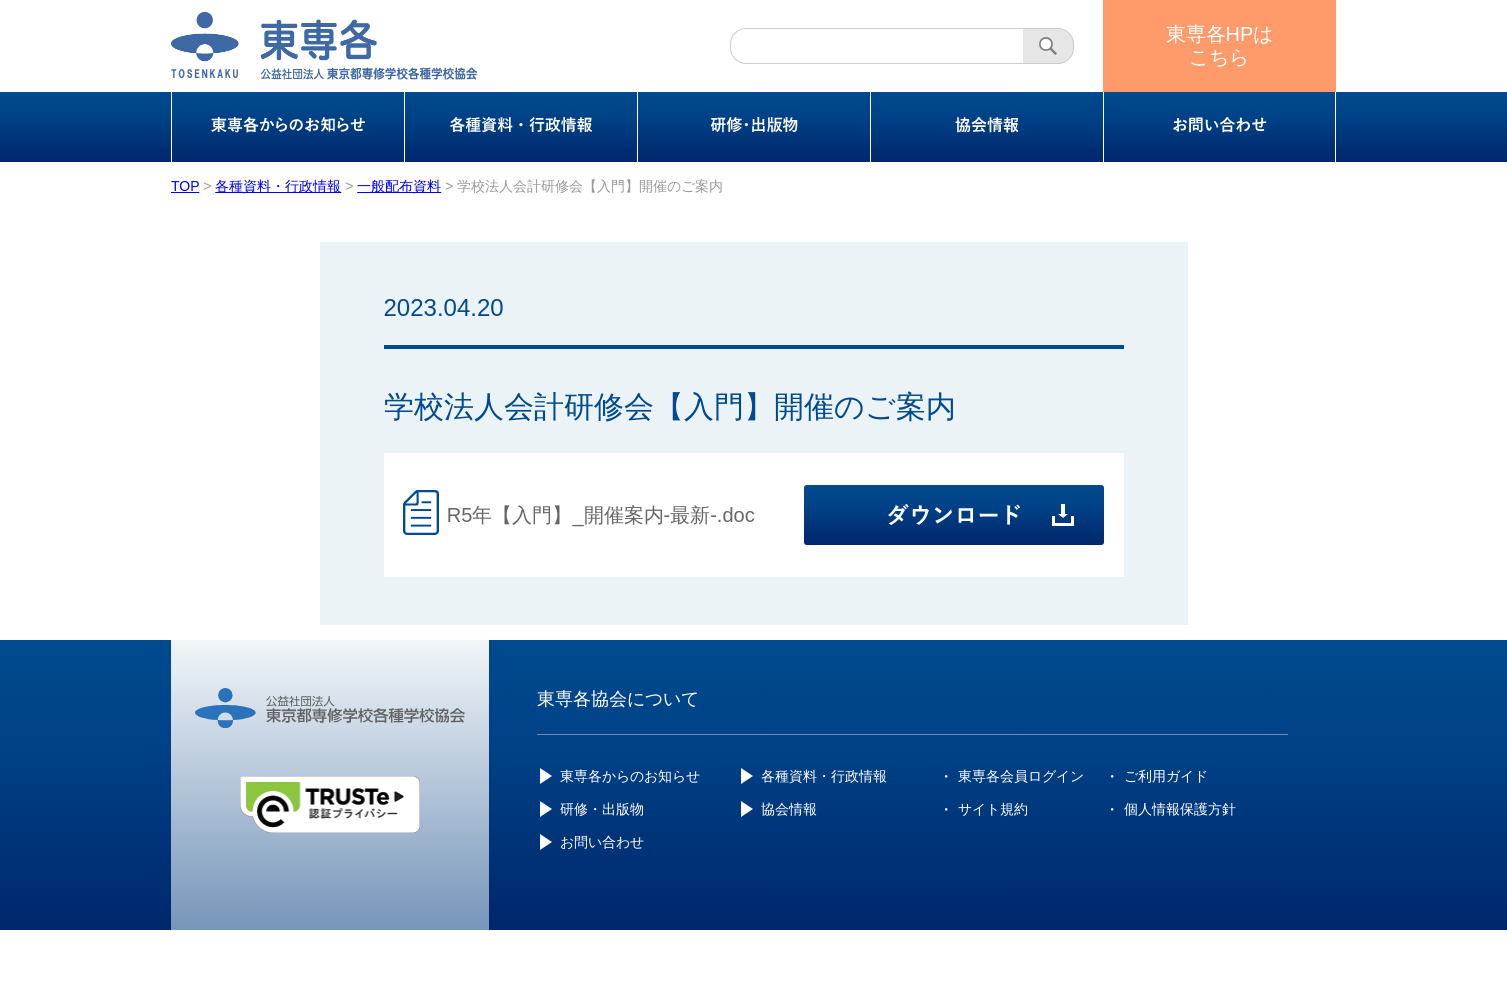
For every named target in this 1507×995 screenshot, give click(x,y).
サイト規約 (993, 809)
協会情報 (789, 809)
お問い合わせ (602, 842)
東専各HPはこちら (1220, 45)
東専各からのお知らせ (630, 776)
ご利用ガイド (1166, 776)
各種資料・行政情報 (824, 776)
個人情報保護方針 (1180, 809)
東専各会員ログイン (1021, 776)
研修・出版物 (602, 809)
